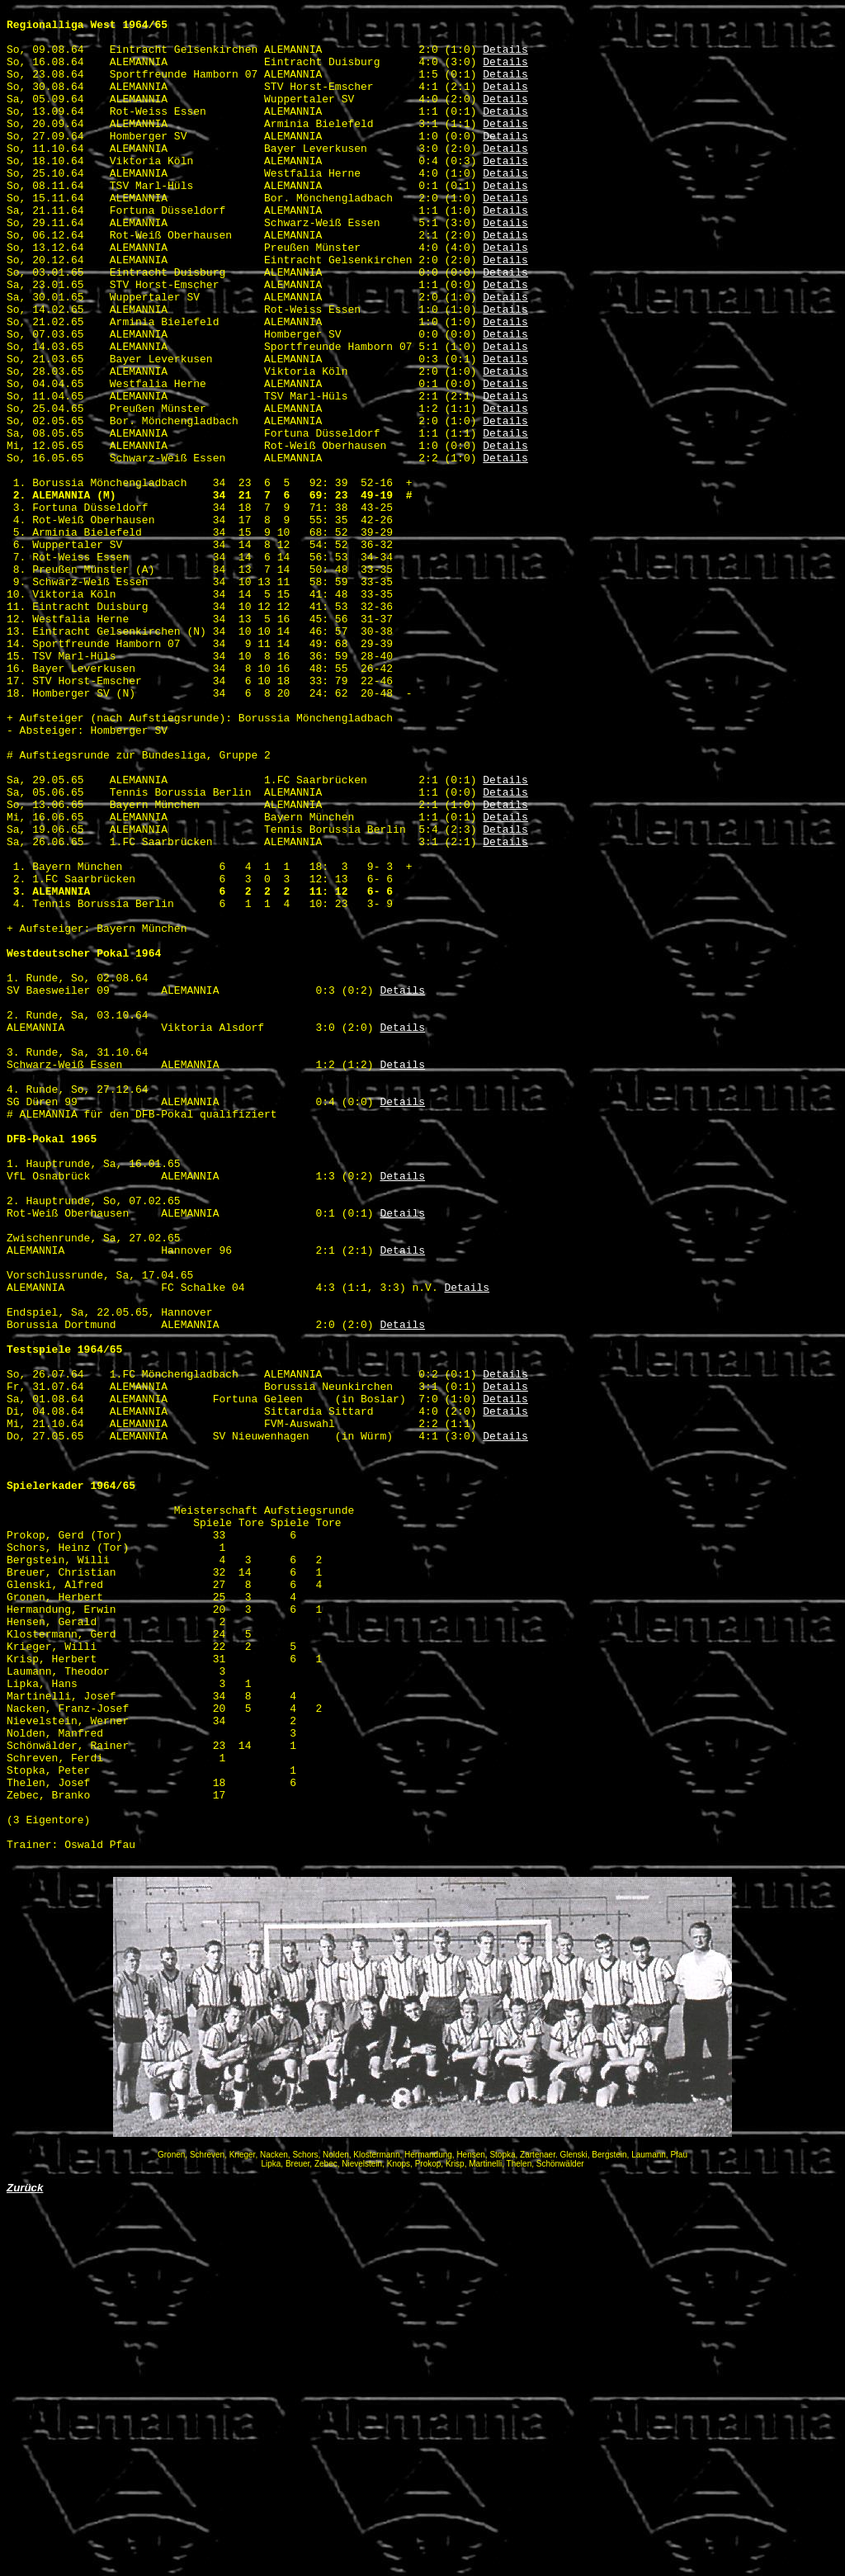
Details (505, 58)
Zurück (25, 2559)
